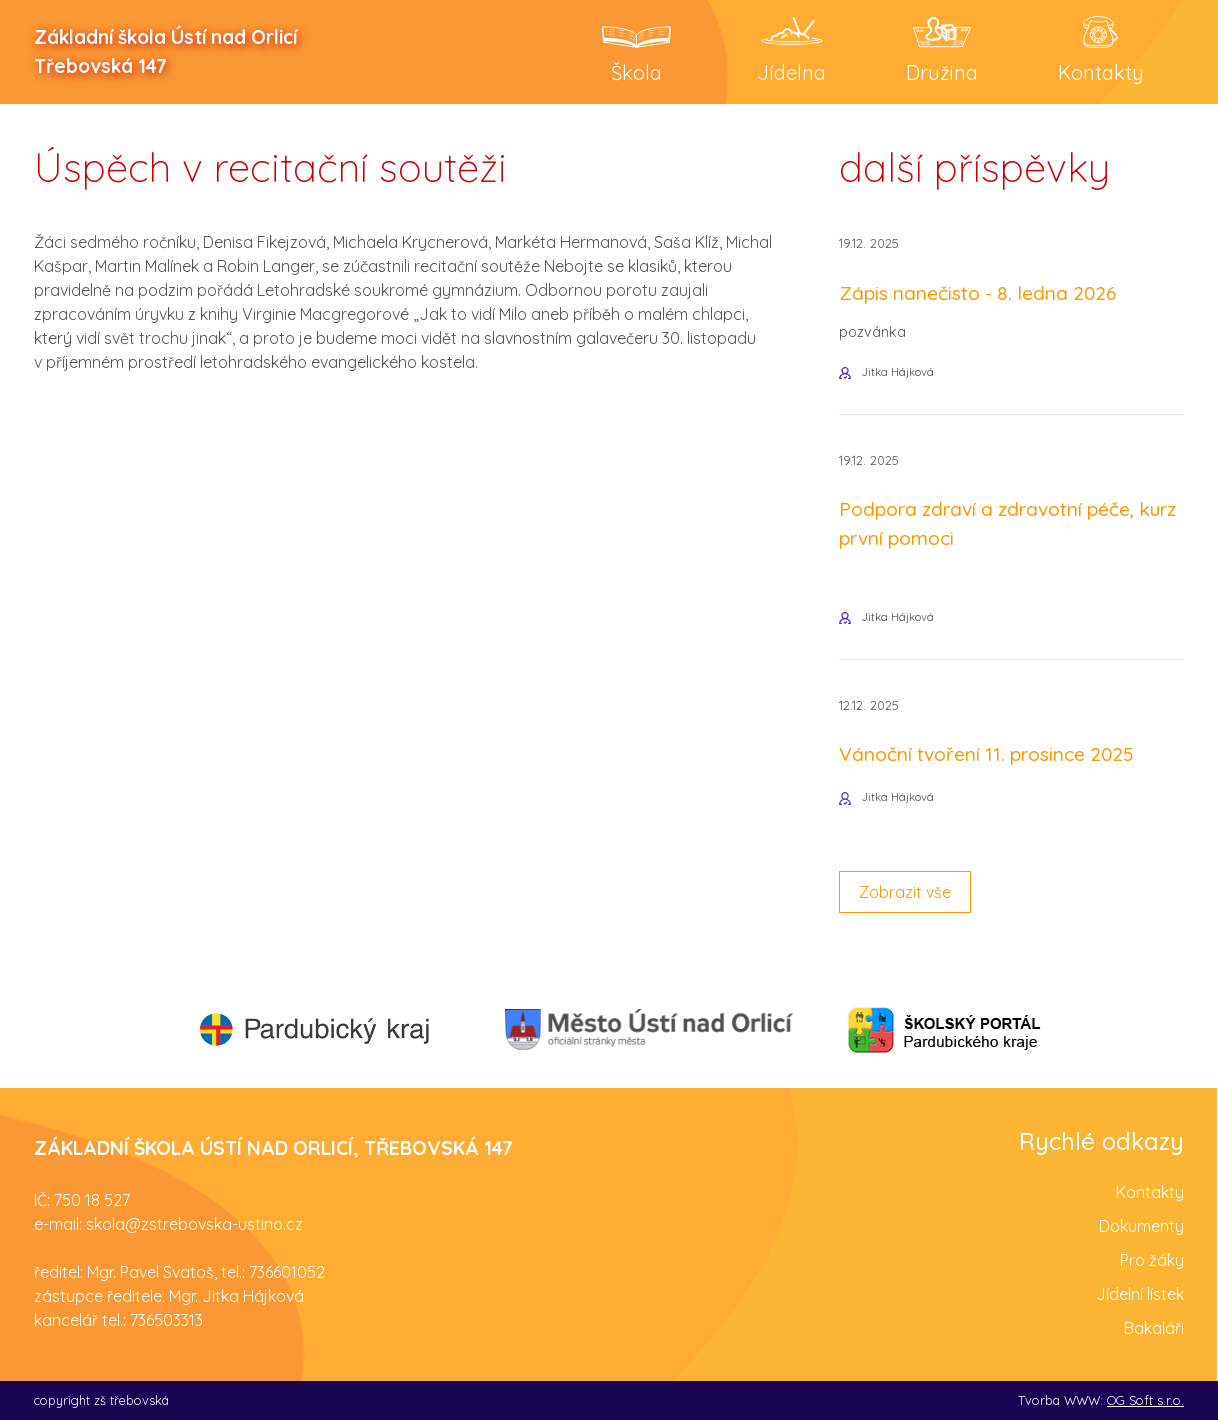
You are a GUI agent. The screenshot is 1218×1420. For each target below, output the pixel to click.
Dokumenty (1141, 1226)
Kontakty (1150, 1192)
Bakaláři (1154, 1328)
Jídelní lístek (1140, 1294)
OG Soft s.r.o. (1145, 1400)
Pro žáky (1152, 1260)
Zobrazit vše (905, 892)
